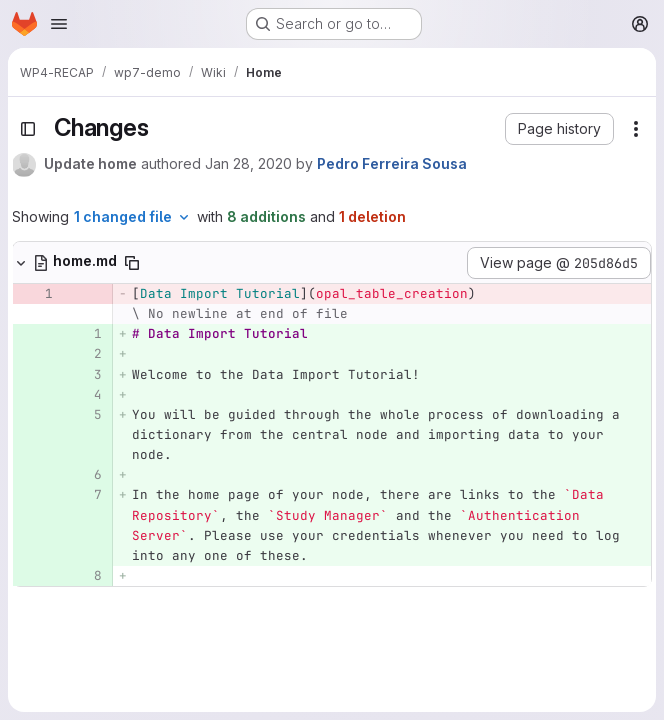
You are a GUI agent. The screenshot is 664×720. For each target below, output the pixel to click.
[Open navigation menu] (59, 24)
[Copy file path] (132, 263)
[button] (559, 129)
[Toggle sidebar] (28, 129)
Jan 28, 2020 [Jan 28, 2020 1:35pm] (248, 163)
